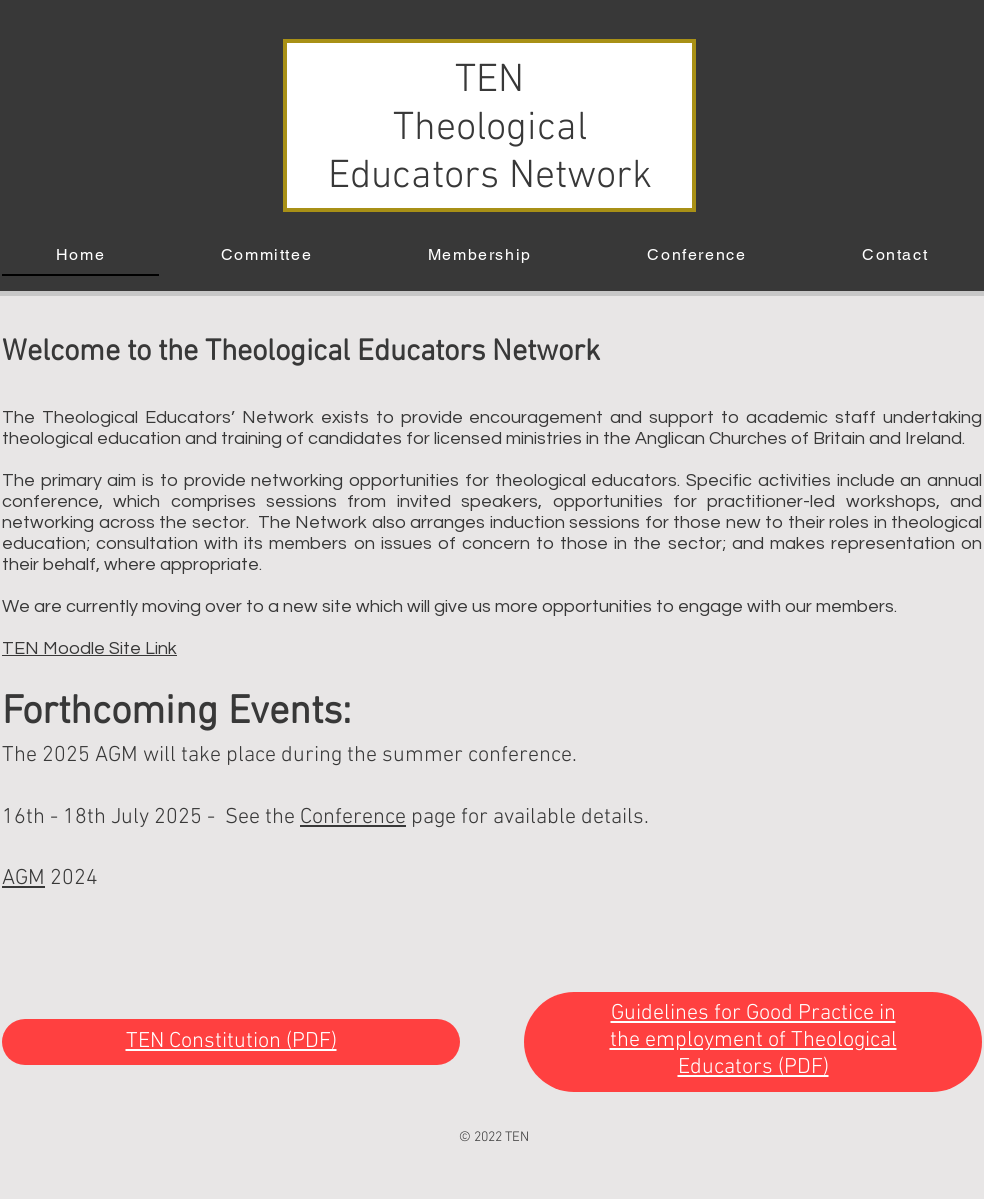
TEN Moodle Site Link (89, 648)
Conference (353, 817)
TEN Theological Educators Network (490, 129)
